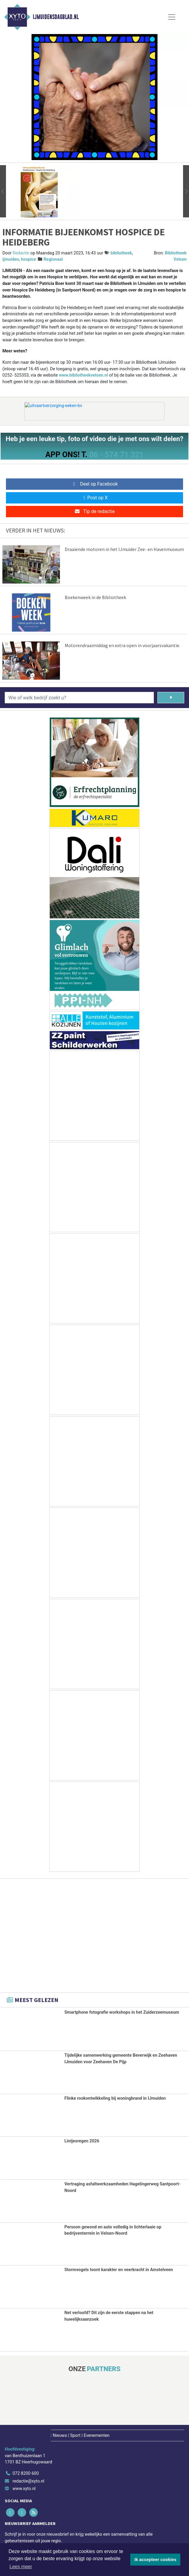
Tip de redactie (94, 511)
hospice (28, 259)
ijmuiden (10, 259)
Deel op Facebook (94, 484)
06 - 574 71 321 (116, 454)
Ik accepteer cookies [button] (155, 2559)
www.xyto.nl (24, 2488)
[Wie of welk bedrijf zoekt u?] (79, 697)
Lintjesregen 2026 (81, 2141)
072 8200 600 (26, 2473)
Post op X (94, 498)
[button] (3, 191)
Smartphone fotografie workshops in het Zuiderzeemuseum (121, 2012)
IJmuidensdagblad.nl (56, 17)
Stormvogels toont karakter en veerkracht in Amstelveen (118, 2269)
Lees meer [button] (21, 2566)
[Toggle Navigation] (171, 17)
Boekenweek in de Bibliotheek (95, 597)
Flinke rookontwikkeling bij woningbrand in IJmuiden (115, 2098)
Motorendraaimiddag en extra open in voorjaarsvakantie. (122, 645)
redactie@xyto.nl (28, 2481)
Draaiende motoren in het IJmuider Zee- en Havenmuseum (124, 549)
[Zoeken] (170, 697)
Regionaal (53, 259)
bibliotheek (121, 253)
